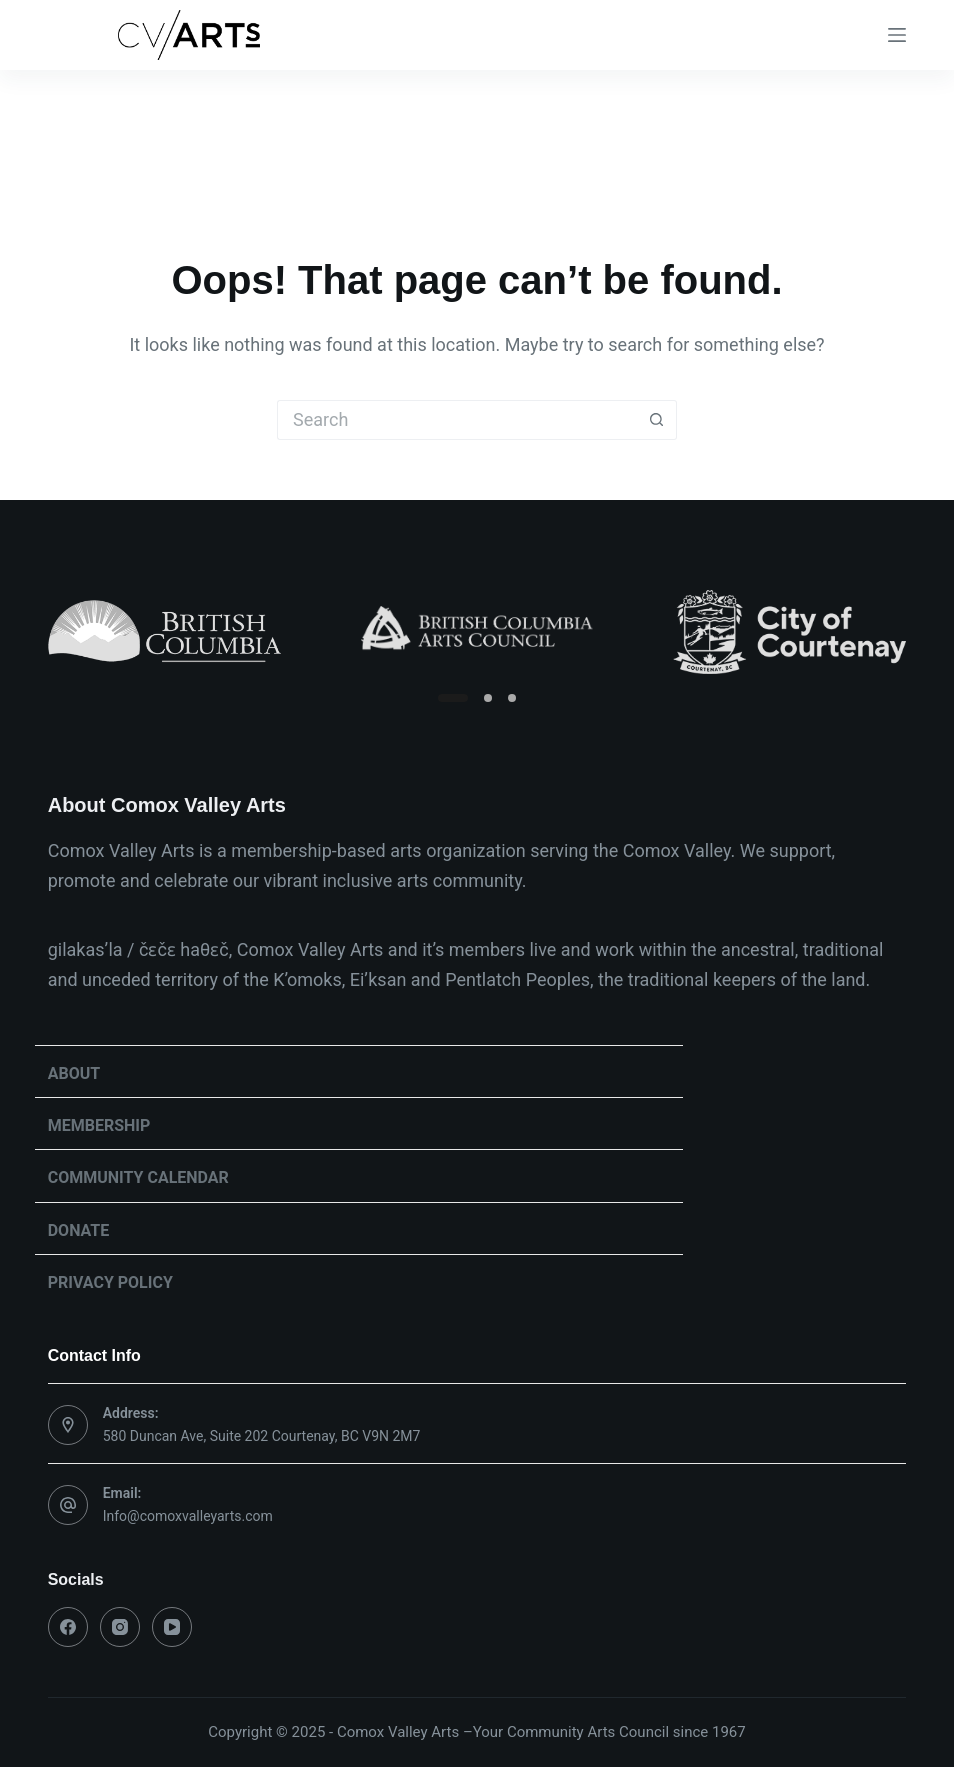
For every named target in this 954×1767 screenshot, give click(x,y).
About (74, 1073)
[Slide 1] (453, 698)
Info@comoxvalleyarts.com (188, 1516)
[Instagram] (120, 1627)
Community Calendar (138, 1177)
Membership (99, 1125)
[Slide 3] (512, 698)
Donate (79, 1230)
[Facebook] (68, 1627)
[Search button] (657, 420)
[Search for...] (457, 420)
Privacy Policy (110, 1282)
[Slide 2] (488, 698)
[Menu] (897, 35)
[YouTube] (172, 1627)
